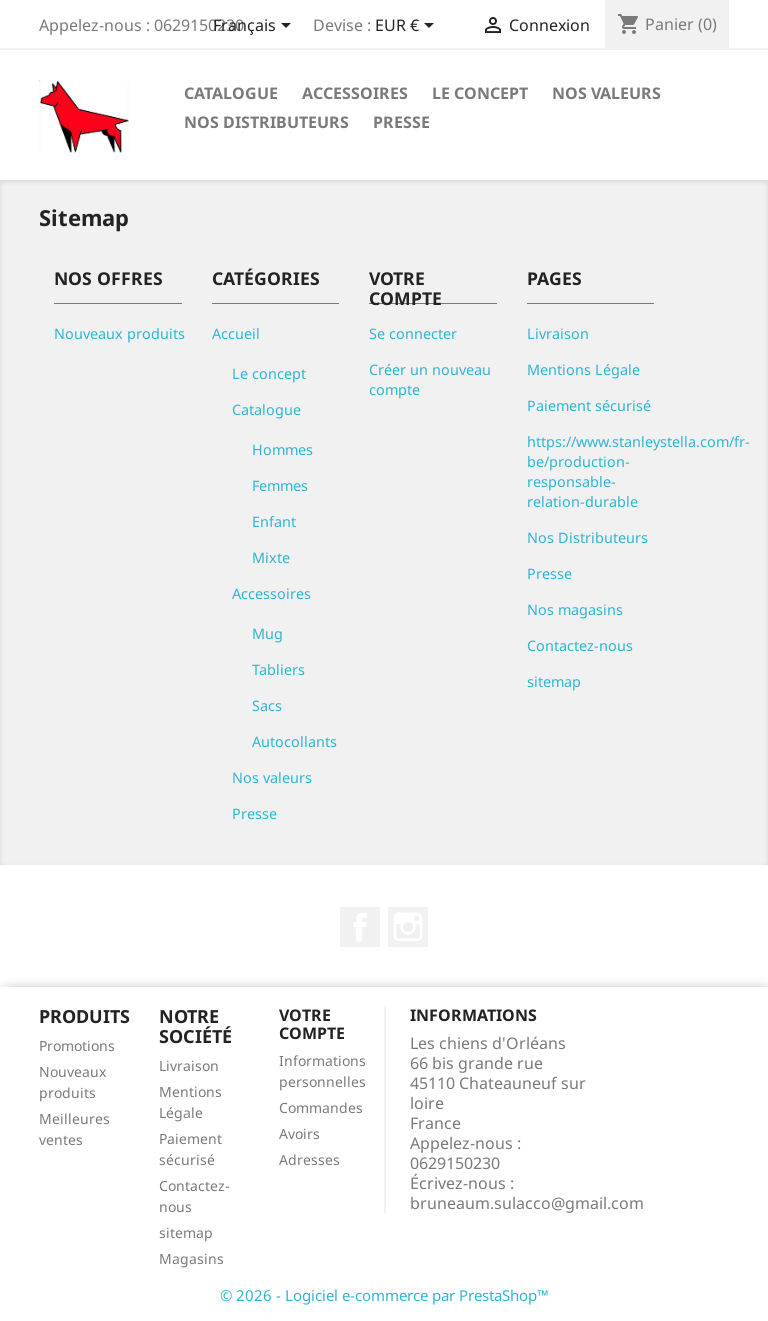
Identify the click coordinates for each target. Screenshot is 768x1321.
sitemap (554, 681)
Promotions (77, 1045)
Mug (267, 633)
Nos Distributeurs (266, 122)
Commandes (321, 1107)
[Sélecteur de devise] (408, 27)
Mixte (271, 557)
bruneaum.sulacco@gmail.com (527, 1203)
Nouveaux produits (119, 333)
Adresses (309, 1159)
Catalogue (231, 93)
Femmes (280, 485)
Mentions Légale (583, 369)
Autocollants (294, 741)
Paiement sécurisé (589, 405)
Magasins (191, 1258)
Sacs (267, 705)
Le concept (480, 93)
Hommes (282, 449)
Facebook (360, 927)
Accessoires (355, 93)
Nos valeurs (606, 93)
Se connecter (413, 333)
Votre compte (312, 1024)
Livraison (558, 333)
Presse (401, 122)
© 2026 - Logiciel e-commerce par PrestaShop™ (384, 1295)
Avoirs (299, 1133)
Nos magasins (575, 609)
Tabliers (278, 669)
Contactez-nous (580, 645)
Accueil (236, 333)
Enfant (274, 521)
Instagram (408, 927)
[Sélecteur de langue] (255, 27)
